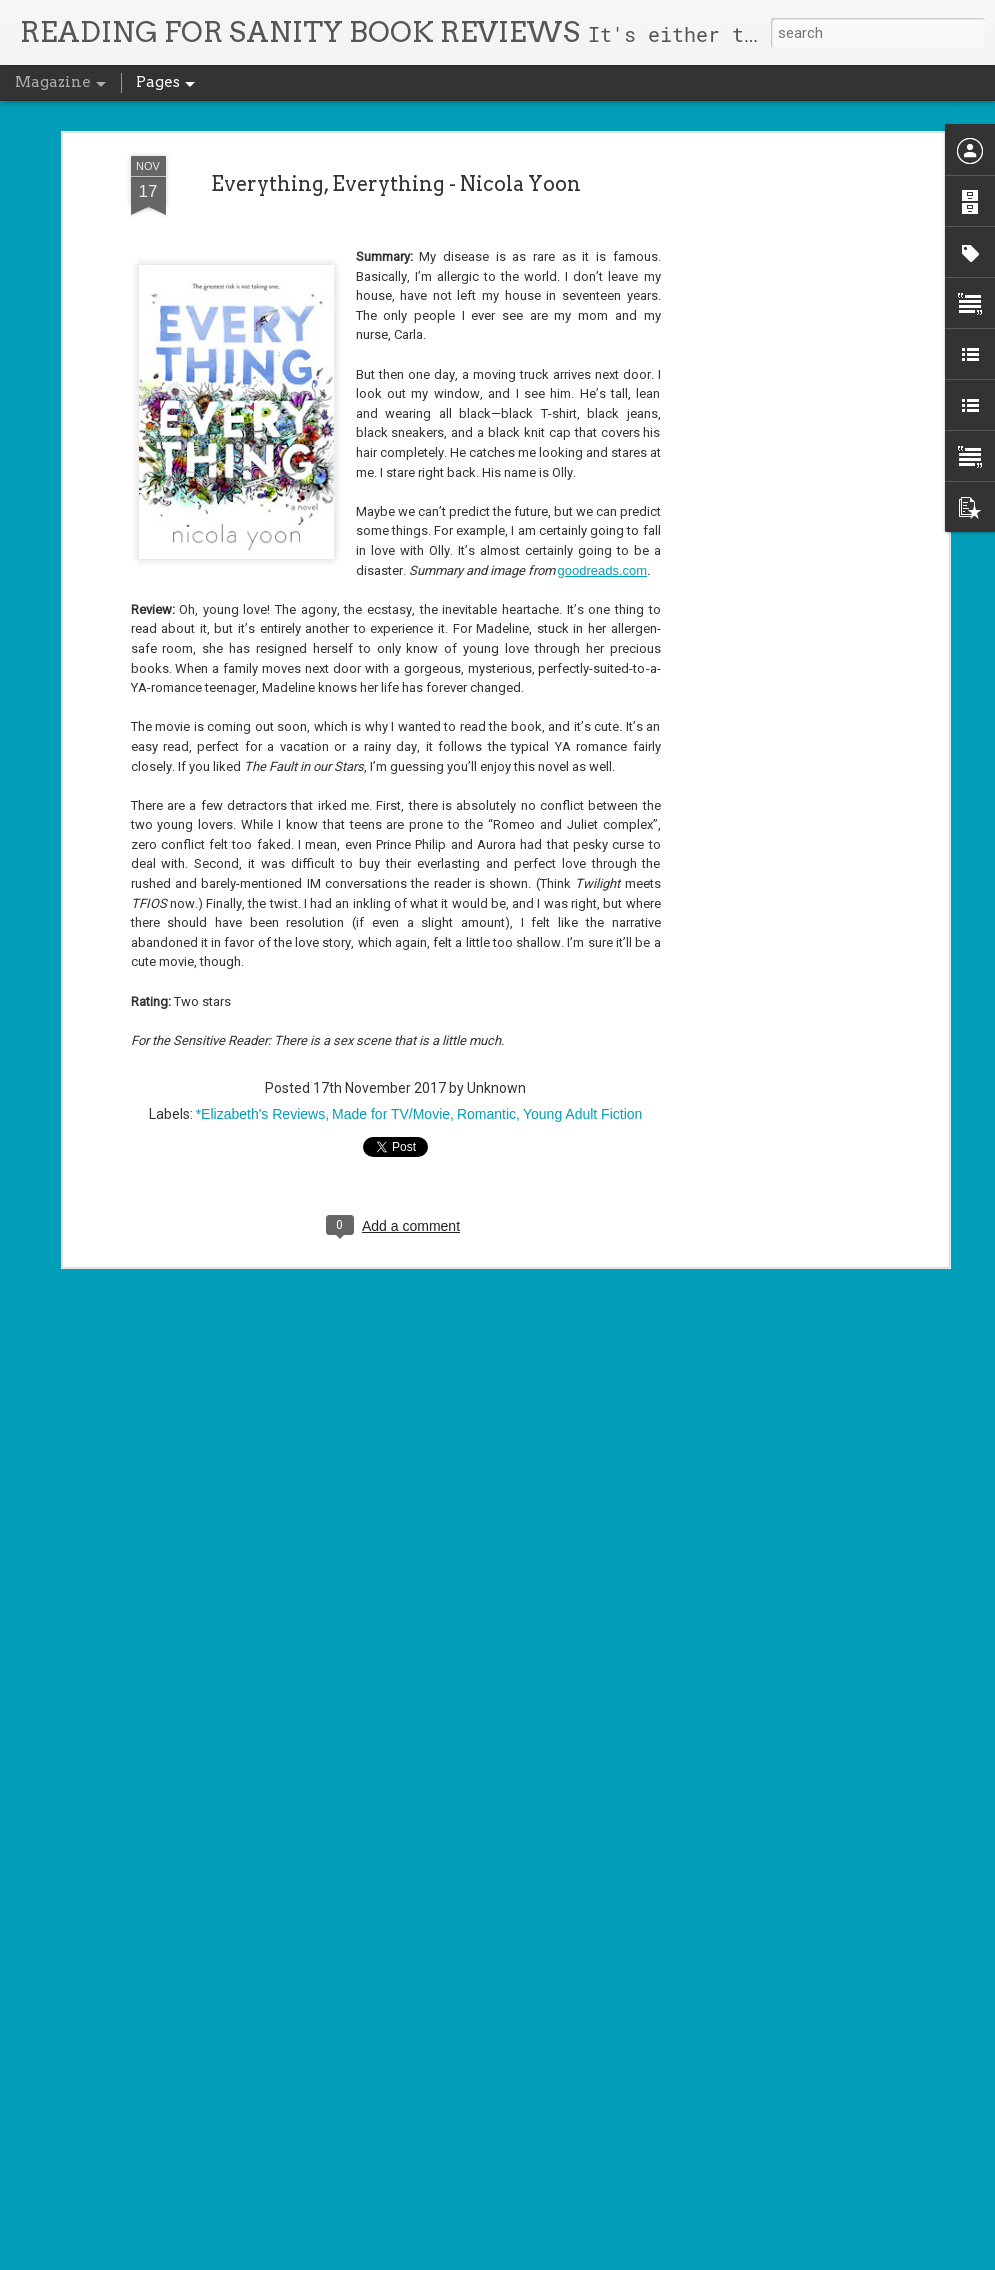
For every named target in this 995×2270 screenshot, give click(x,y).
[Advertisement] (771, 305)
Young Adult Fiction (582, 948)
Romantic (486, 948)
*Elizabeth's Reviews (261, 948)
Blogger (542, 2258)
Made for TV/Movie (391, 948)
